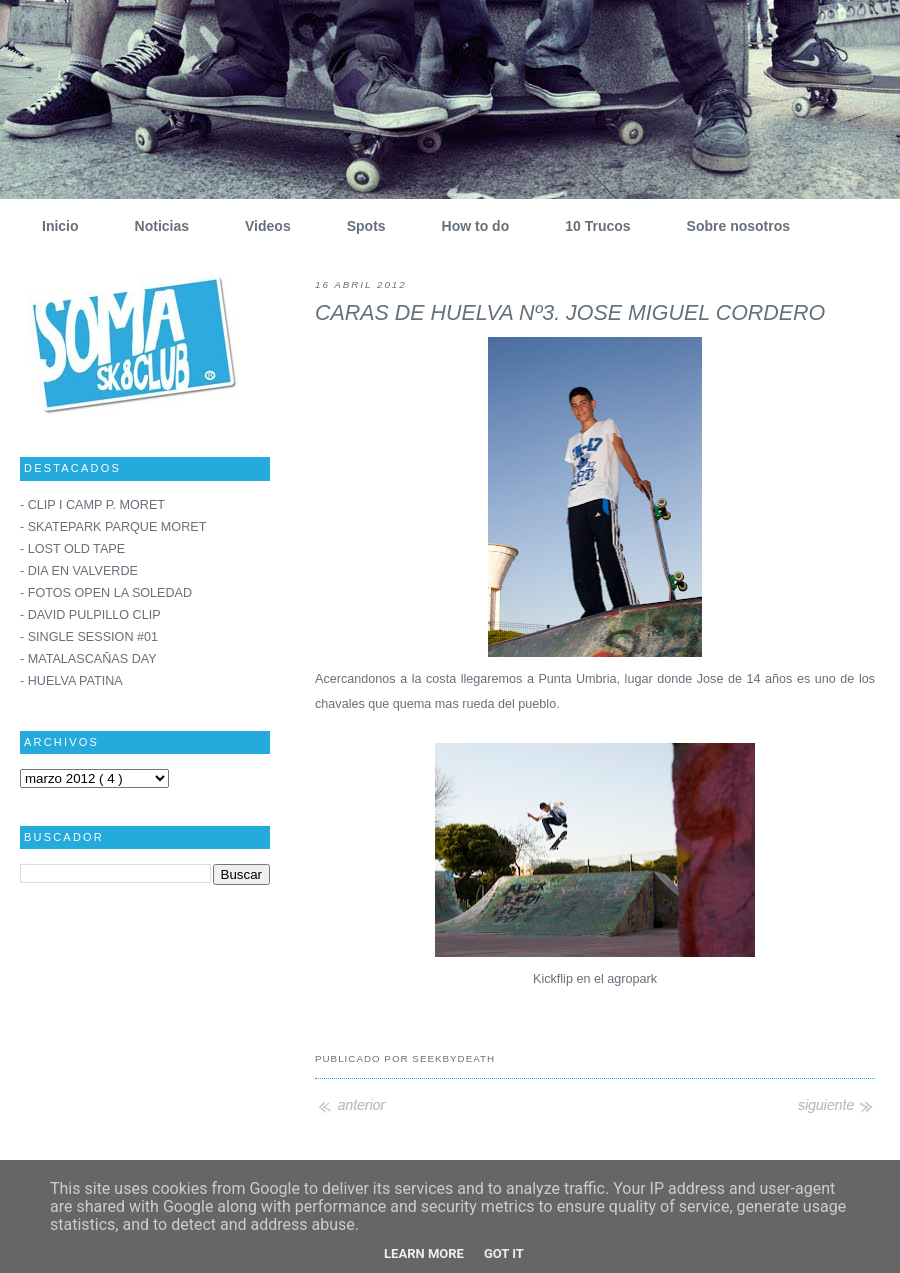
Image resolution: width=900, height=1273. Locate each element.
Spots (359, 226)
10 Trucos (590, 226)
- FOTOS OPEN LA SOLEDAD (106, 593)
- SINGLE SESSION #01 (89, 637)
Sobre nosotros (731, 226)
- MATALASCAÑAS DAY (88, 659)
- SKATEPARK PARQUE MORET (113, 527)
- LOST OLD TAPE (72, 549)
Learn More (424, 1253)
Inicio (53, 226)
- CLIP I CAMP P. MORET (92, 505)
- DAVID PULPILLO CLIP (90, 615)
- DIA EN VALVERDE (79, 571)
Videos (260, 226)
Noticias (154, 226)
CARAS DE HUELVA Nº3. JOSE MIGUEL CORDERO (570, 313)
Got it (504, 1253)
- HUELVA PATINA (71, 681)
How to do (468, 226)
